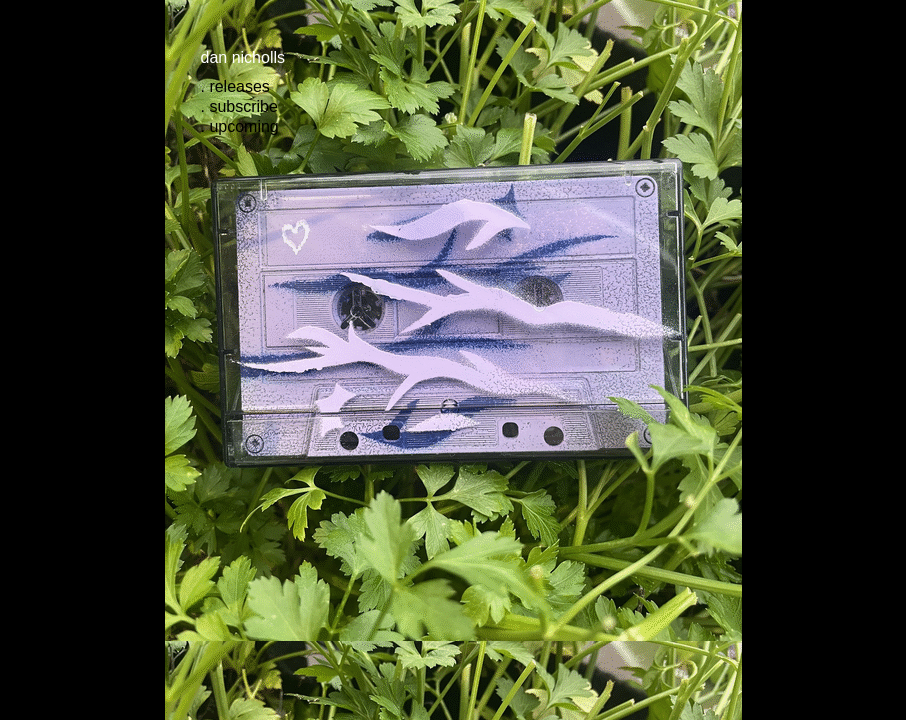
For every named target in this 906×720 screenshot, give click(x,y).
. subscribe (239, 106)
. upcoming (240, 126)
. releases (235, 86)
